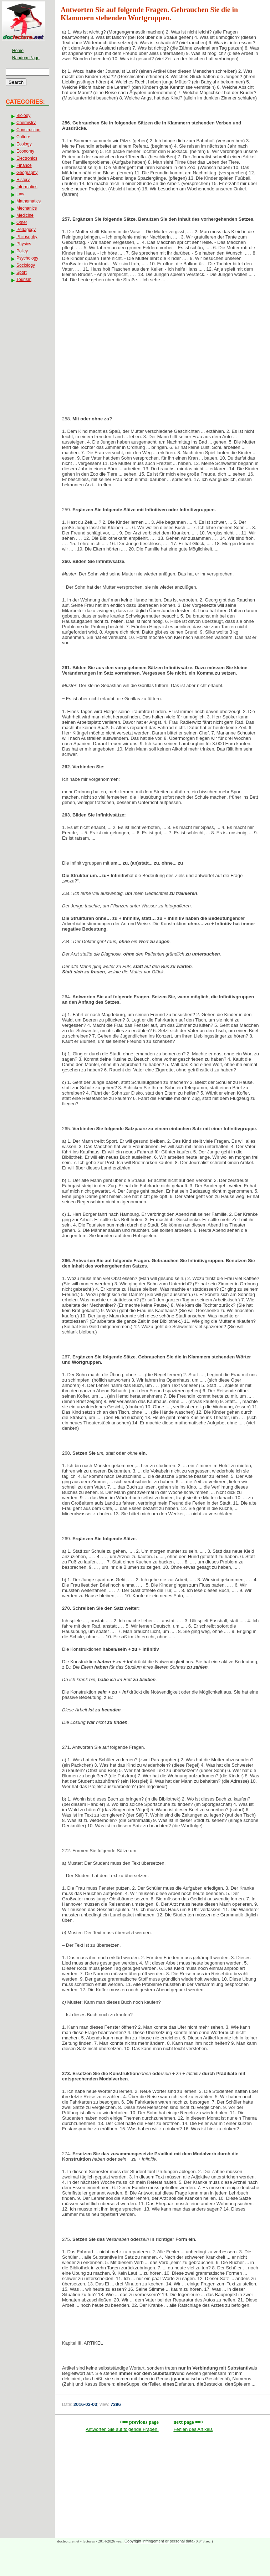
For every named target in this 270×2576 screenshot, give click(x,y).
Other (21, 222)
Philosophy (26, 236)
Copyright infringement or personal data (158, 2541)
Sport (21, 272)
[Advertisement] (162, 345)
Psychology (27, 258)
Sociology (25, 265)
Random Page (26, 57)
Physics (23, 243)
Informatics (26, 186)
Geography (26, 172)
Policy (22, 251)
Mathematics (28, 201)
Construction (28, 129)
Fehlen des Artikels (193, 2429)
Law (20, 193)
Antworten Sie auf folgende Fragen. (122, 2429)
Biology (23, 115)
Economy (25, 151)
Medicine (25, 215)
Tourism (23, 279)
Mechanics (26, 208)
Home (18, 50)
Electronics (26, 158)
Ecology (24, 144)
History (23, 179)
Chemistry (26, 122)
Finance (24, 165)
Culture (23, 136)
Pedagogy (26, 229)
